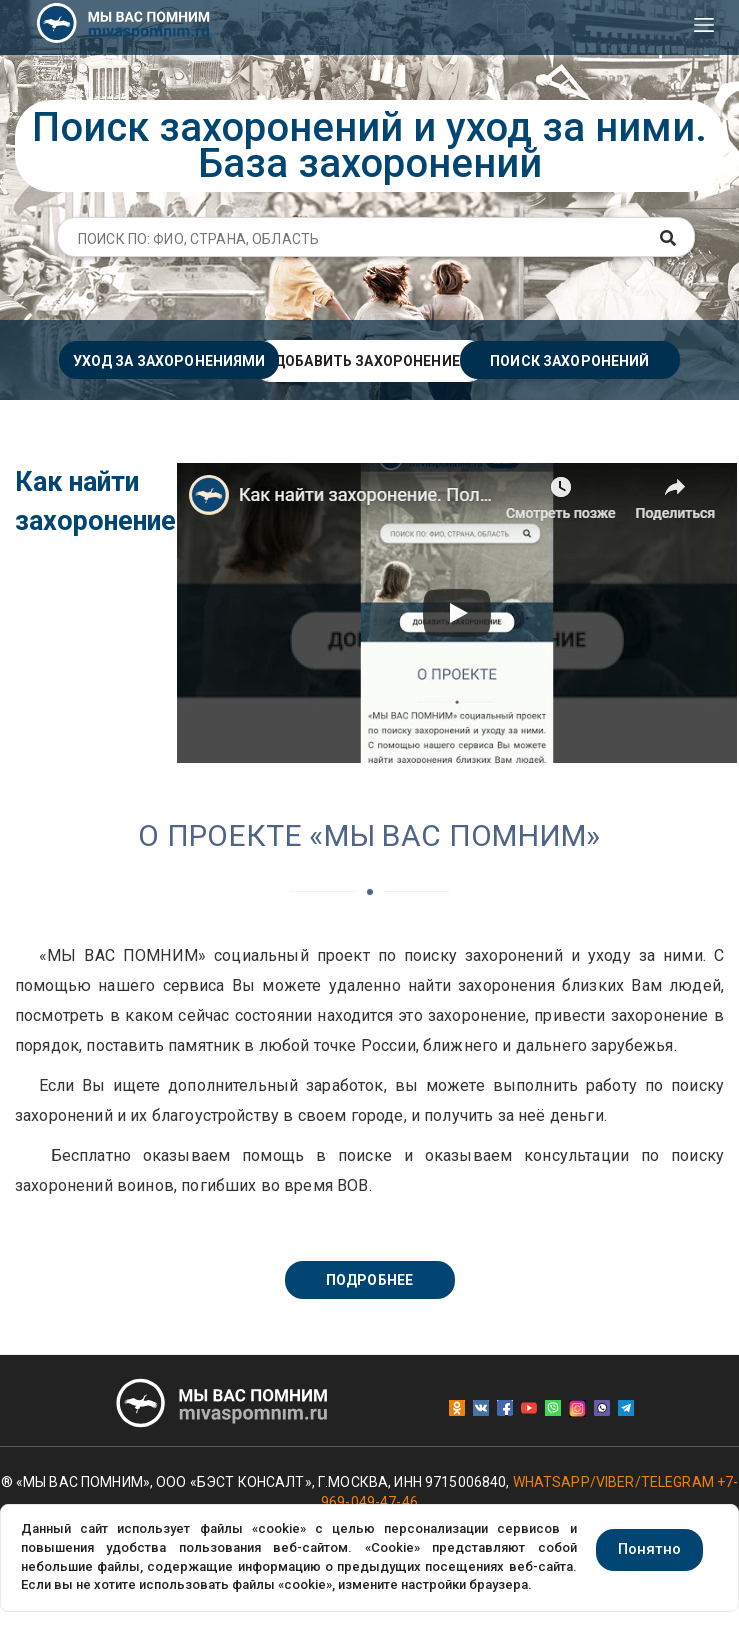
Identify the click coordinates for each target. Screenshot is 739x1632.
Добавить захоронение (367, 361)
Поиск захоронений (569, 361)
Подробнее (369, 1280)
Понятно (649, 1549)
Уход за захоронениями (169, 361)
